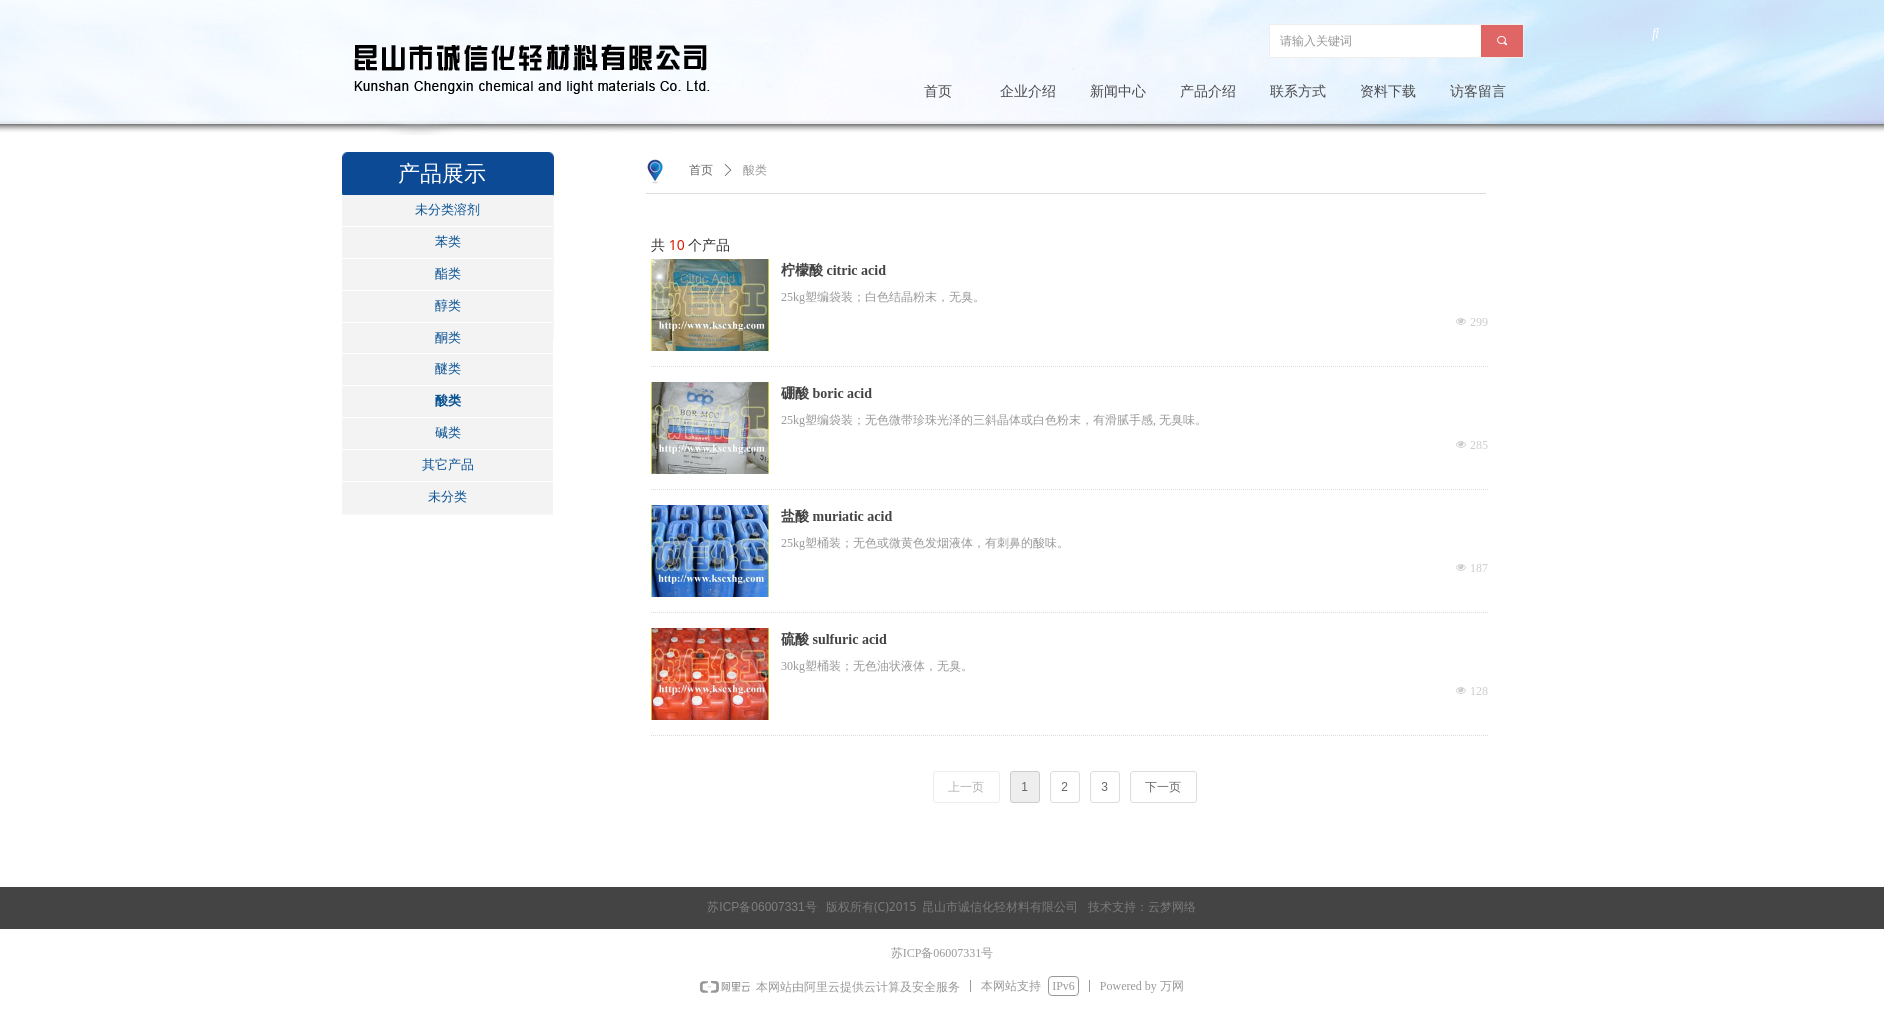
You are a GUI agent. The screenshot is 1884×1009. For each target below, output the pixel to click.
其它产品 (448, 464)
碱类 (448, 432)
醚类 (448, 368)
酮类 (448, 337)
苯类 (448, 241)
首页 (701, 170)
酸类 (448, 400)
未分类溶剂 (447, 209)
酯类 (448, 273)
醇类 (448, 305)
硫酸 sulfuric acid (834, 639)
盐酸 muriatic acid (836, 516)
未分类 (447, 496)
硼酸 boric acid (826, 393)
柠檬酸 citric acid (833, 270)
